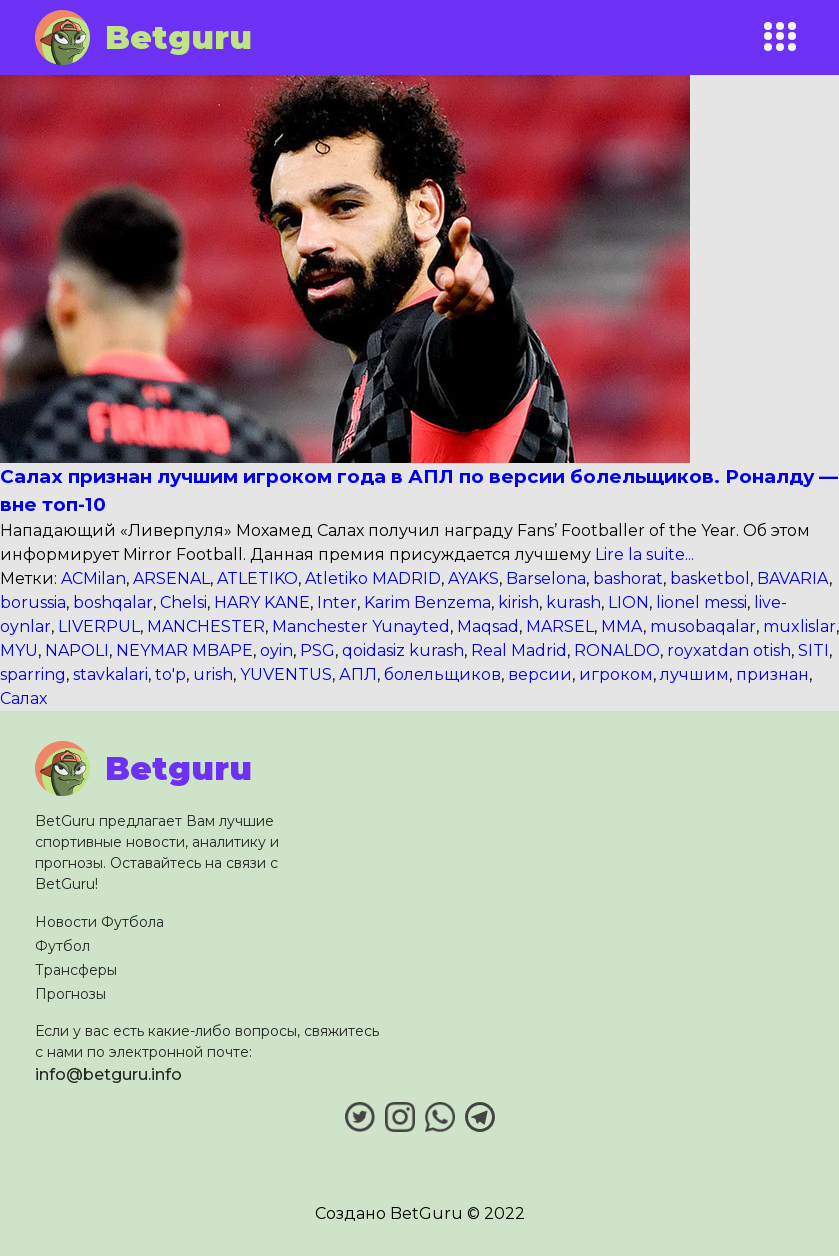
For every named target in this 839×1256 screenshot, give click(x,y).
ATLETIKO (257, 578)
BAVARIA (793, 578)
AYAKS (473, 578)
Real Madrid (519, 650)
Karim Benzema (427, 602)
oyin (276, 650)
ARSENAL (171, 578)
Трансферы (76, 970)
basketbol (710, 578)
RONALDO (617, 650)
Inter (337, 602)
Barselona (546, 578)
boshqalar (113, 602)
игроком (616, 674)
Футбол (62, 946)
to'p (170, 674)
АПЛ (358, 674)
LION (628, 602)
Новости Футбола (99, 922)
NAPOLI (77, 650)
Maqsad (488, 626)
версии (540, 674)
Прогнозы (70, 994)
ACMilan (93, 578)
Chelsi (183, 602)
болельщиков (442, 674)
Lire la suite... (642, 554)
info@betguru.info (108, 1074)
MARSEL (560, 626)
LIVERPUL (99, 626)
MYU (19, 650)
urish (213, 674)
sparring (33, 674)
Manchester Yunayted (361, 626)
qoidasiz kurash (403, 650)
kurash (573, 602)
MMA (622, 626)
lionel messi (701, 602)
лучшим (694, 674)
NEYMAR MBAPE (184, 650)
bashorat (628, 578)
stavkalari (110, 674)
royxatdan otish (729, 650)
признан (772, 674)
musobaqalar (703, 626)
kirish (518, 602)
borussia (33, 602)
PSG (317, 650)
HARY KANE (262, 602)
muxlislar (799, 626)
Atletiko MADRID (373, 578)
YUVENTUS (286, 674)
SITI (813, 650)
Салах (23, 698)
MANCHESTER (206, 626)
